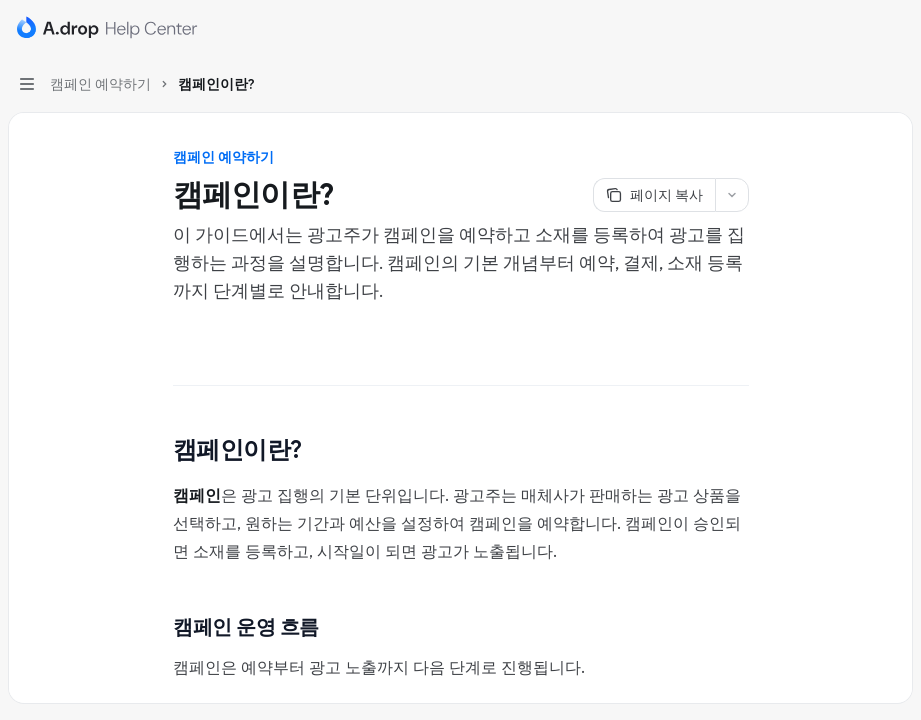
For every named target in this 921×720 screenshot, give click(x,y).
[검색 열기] (857, 28)
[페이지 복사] (654, 195)
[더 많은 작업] (895, 28)
